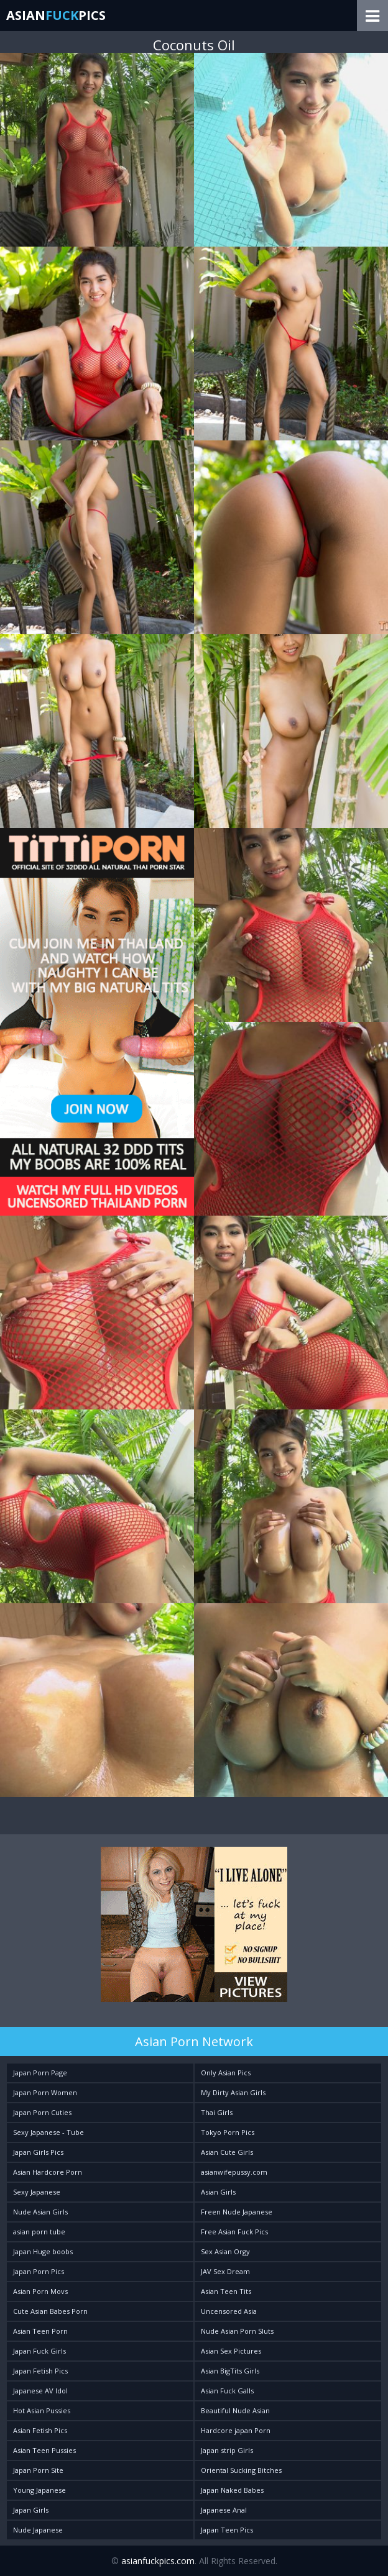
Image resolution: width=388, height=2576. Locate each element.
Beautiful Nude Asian (235, 2410)
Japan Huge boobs (43, 2251)
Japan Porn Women (45, 2092)
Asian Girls (218, 2191)
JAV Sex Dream (225, 2271)
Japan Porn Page (40, 2072)
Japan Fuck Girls (39, 2350)
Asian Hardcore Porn (47, 2172)
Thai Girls (217, 2112)
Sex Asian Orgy (225, 2251)
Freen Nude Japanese (236, 2211)
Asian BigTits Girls (230, 2370)
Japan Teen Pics (227, 2529)
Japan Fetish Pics (40, 2370)
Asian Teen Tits (226, 2291)
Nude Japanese (38, 2529)
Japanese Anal (224, 2510)
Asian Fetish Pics (40, 2430)
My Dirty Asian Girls (233, 2092)
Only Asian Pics (226, 2072)
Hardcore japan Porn (235, 2430)
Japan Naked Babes (232, 2490)
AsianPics (56, 15)
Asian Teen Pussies (44, 2450)
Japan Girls (30, 2510)
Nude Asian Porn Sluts (237, 2331)
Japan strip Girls (227, 2450)
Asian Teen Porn (40, 2331)
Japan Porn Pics (38, 2271)
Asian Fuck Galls (227, 2390)
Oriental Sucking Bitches (241, 2470)
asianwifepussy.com (234, 2172)
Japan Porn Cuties (42, 2112)
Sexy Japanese (36, 2191)
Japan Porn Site (38, 2470)
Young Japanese (39, 2490)
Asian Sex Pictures (231, 2350)
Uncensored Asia (229, 2311)
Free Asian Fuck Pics (234, 2231)
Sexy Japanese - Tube (48, 2132)
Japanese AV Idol (40, 2390)
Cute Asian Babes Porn (50, 2311)
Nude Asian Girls (40, 2211)
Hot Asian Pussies (41, 2410)
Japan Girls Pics (38, 2152)
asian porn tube (39, 2231)
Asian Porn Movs (40, 2291)
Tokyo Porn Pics (227, 2132)
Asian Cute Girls (227, 2152)
